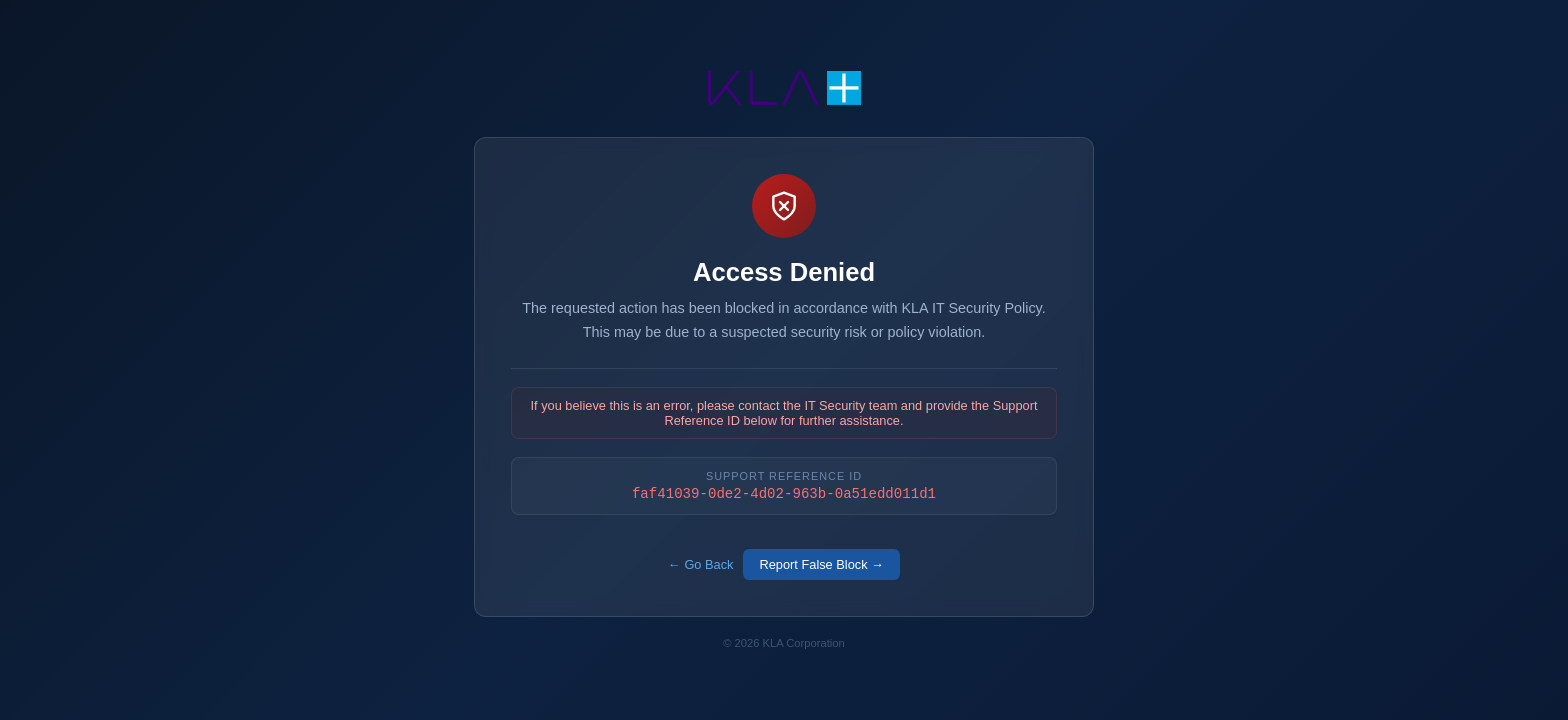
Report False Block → (821, 565)
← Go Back (700, 565)
